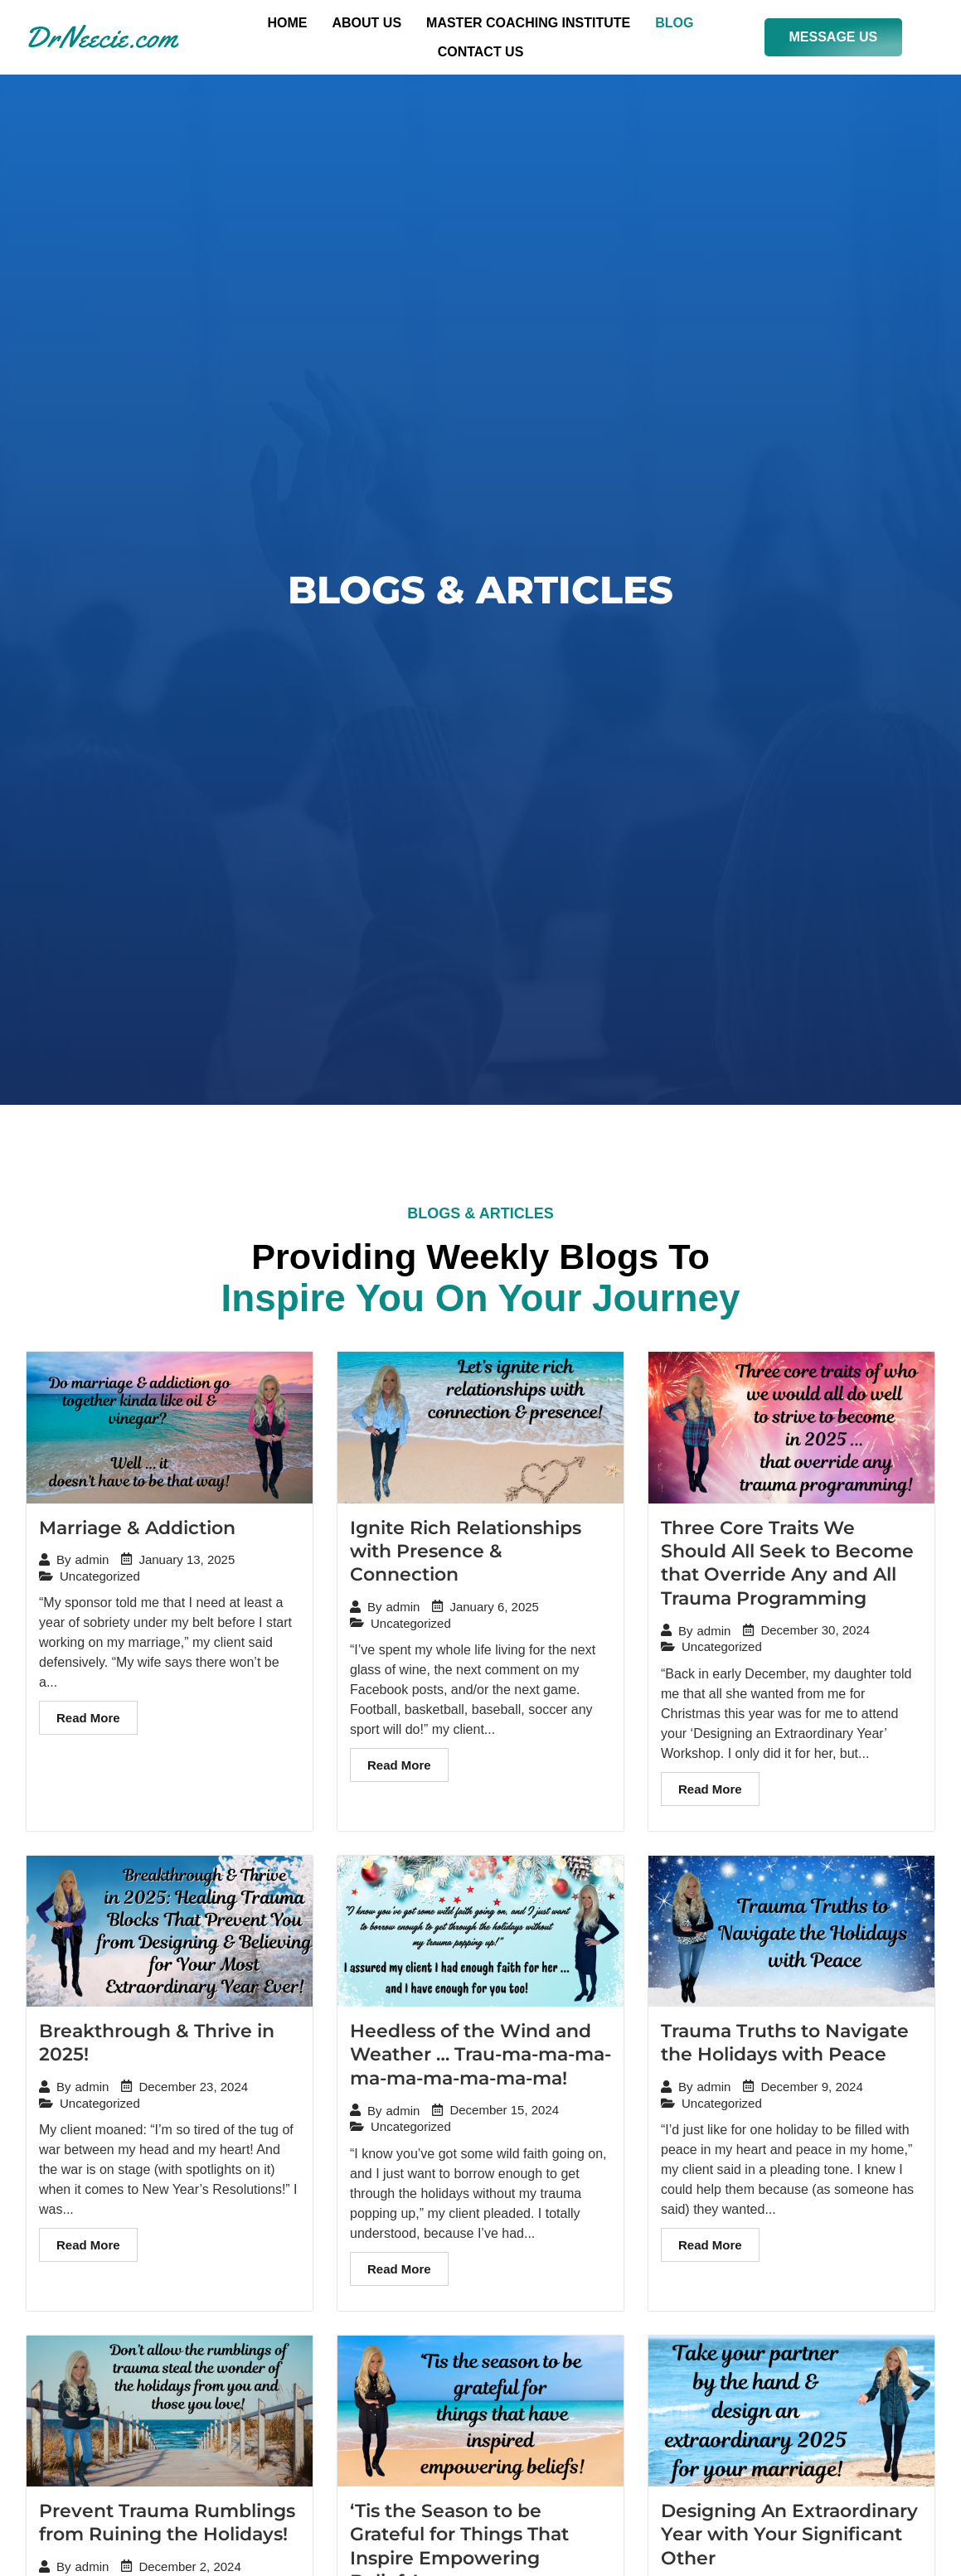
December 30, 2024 (815, 1634)
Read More (88, 1722)
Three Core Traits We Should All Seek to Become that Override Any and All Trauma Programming (787, 1566)
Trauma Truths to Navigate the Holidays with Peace (785, 2046)
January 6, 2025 (494, 1611)
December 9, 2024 (811, 2091)
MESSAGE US (833, 37)
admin (92, 1563)
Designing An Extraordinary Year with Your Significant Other (789, 2539)
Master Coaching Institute (528, 23)
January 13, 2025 (186, 1563)
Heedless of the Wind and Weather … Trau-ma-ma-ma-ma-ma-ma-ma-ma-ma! (480, 2058)
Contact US (481, 52)
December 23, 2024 (193, 2091)
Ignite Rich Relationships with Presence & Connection (465, 1554)
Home (288, 23)
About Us (367, 23)
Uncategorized (100, 1579)
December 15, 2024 (504, 2115)
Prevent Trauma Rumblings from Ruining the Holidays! (167, 2527)
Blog (674, 23)
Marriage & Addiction (137, 1530)
